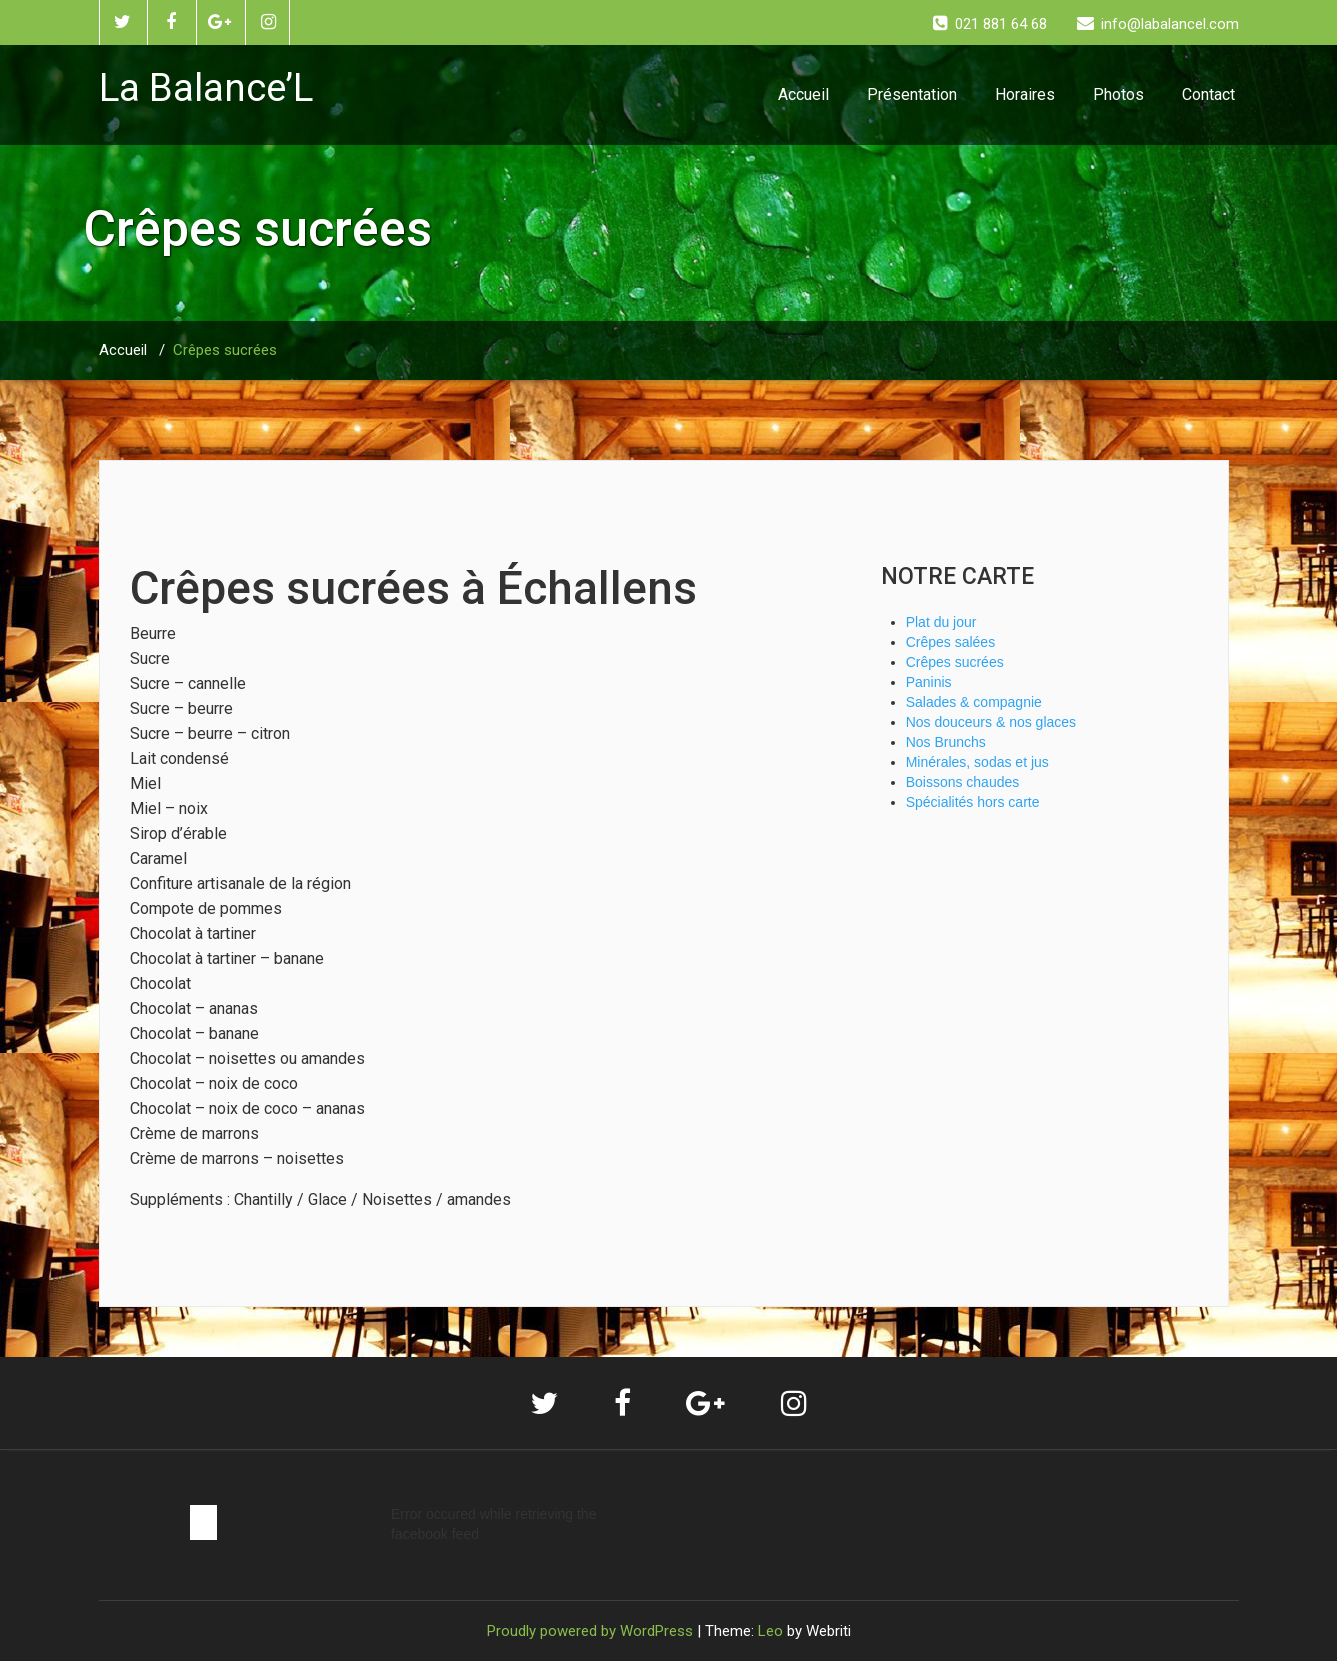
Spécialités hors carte (973, 802)
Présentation (912, 94)
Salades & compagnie (974, 702)
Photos (1118, 94)
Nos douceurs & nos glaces (991, 722)
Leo (770, 1631)
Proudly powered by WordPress (590, 1631)
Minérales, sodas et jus (977, 762)
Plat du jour (941, 622)
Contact (1208, 94)
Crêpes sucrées (225, 350)
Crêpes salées (951, 642)
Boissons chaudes (963, 782)
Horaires (1025, 94)
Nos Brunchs (946, 742)
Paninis (929, 682)
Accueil (803, 94)
